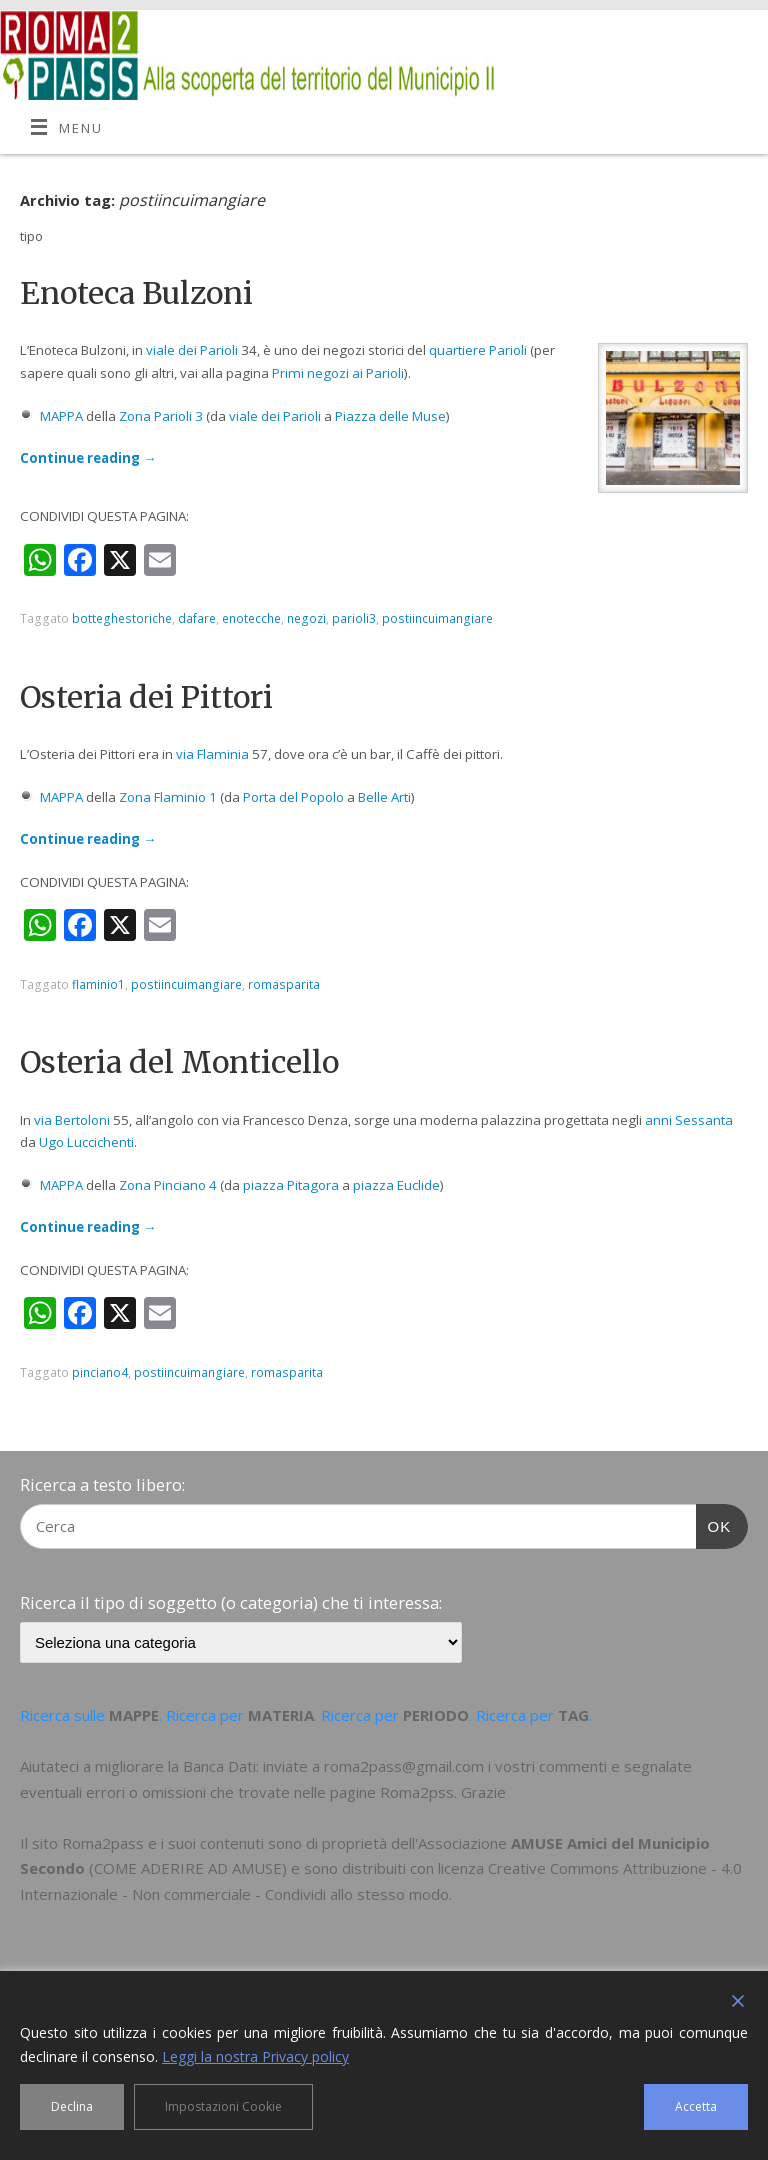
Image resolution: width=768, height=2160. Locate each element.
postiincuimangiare (437, 618)
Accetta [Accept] (696, 2106)
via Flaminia (212, 754)
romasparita (284, 984)
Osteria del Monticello (179, 1062)
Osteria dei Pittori (146, 697)
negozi (306, 618)
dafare (197, 618)
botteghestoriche (122, 618)
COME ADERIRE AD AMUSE (188, 1868)
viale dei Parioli (192, 350)
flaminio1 (98, 984)
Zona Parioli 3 (161, 416)
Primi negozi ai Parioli (338, 373)
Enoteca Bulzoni (136, 293)
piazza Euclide (396, 1185)
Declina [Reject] (72, 2106)
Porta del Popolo (293, 797)
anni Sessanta (689, 1120)
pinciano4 (100, 1372)
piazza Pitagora (291, 1185)
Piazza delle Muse (390, 416)
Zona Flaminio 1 (168, 797)
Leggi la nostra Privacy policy (255, 2056)
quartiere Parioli (478, 350)
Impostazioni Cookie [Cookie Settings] (223, 2106)
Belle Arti (384, 797)
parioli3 (354, 618)
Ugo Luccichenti (86, 1142)
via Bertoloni (72, 1120)
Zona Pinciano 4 (168, 1185)
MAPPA (61, 416)
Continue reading (88, 458)
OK (714, 1524)
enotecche (251, 618)
